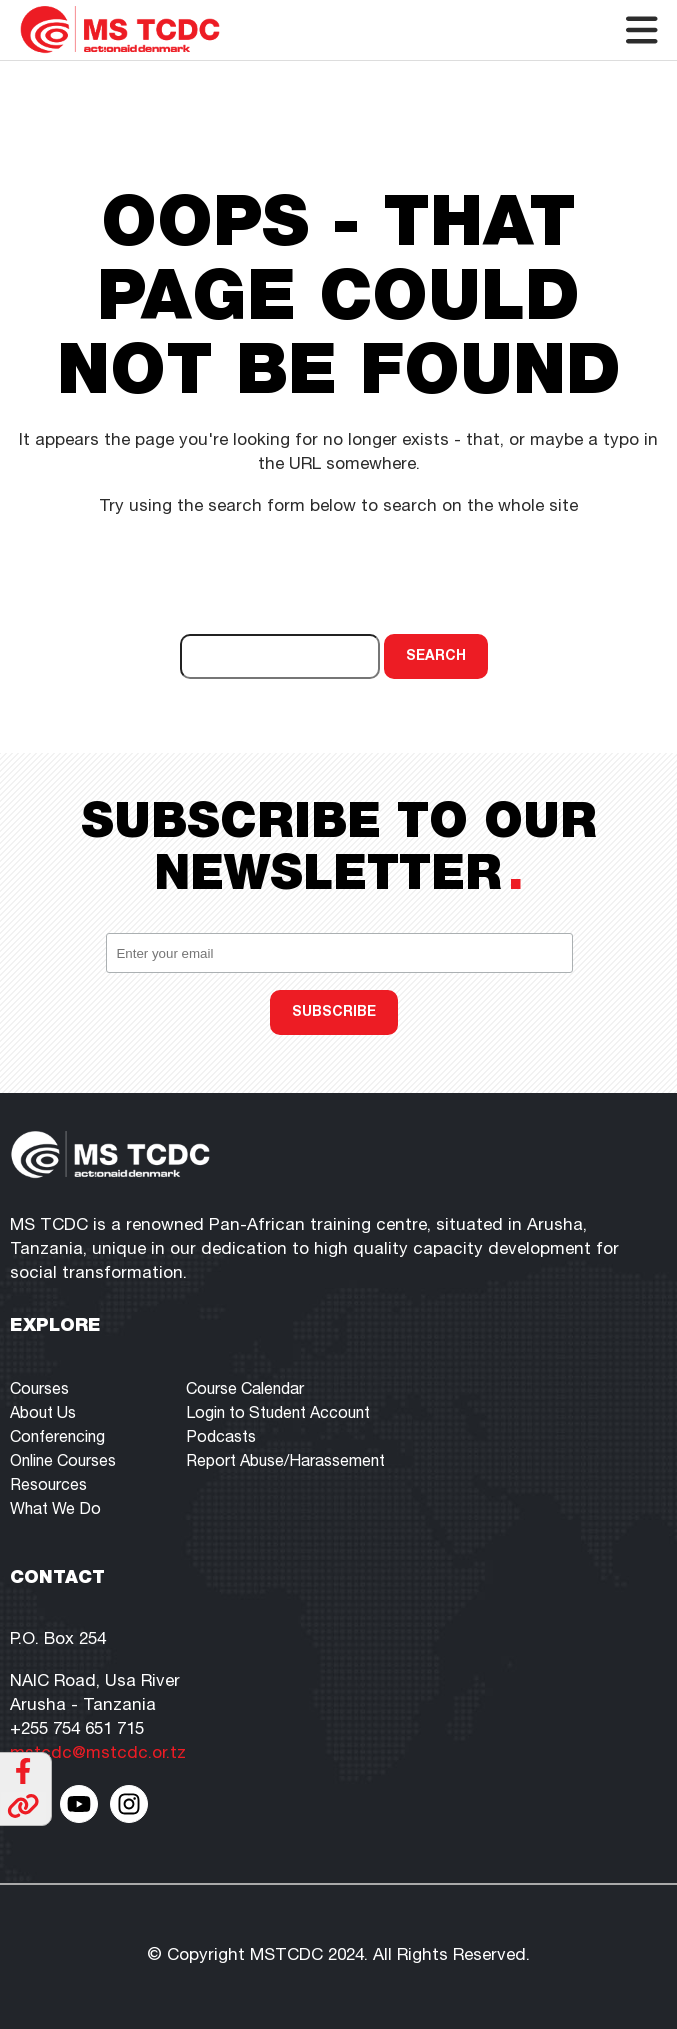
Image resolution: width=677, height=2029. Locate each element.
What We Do (55, 1511)
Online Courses (63, 1463)
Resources (48, 1487)
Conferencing (57, 1439)
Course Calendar (245, 1391)
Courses (39, 1391)
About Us (43, 1415)
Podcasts (221, 1439)
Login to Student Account (278, 1415)
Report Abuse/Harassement (285, 1463)
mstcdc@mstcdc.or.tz (98, 1754)
